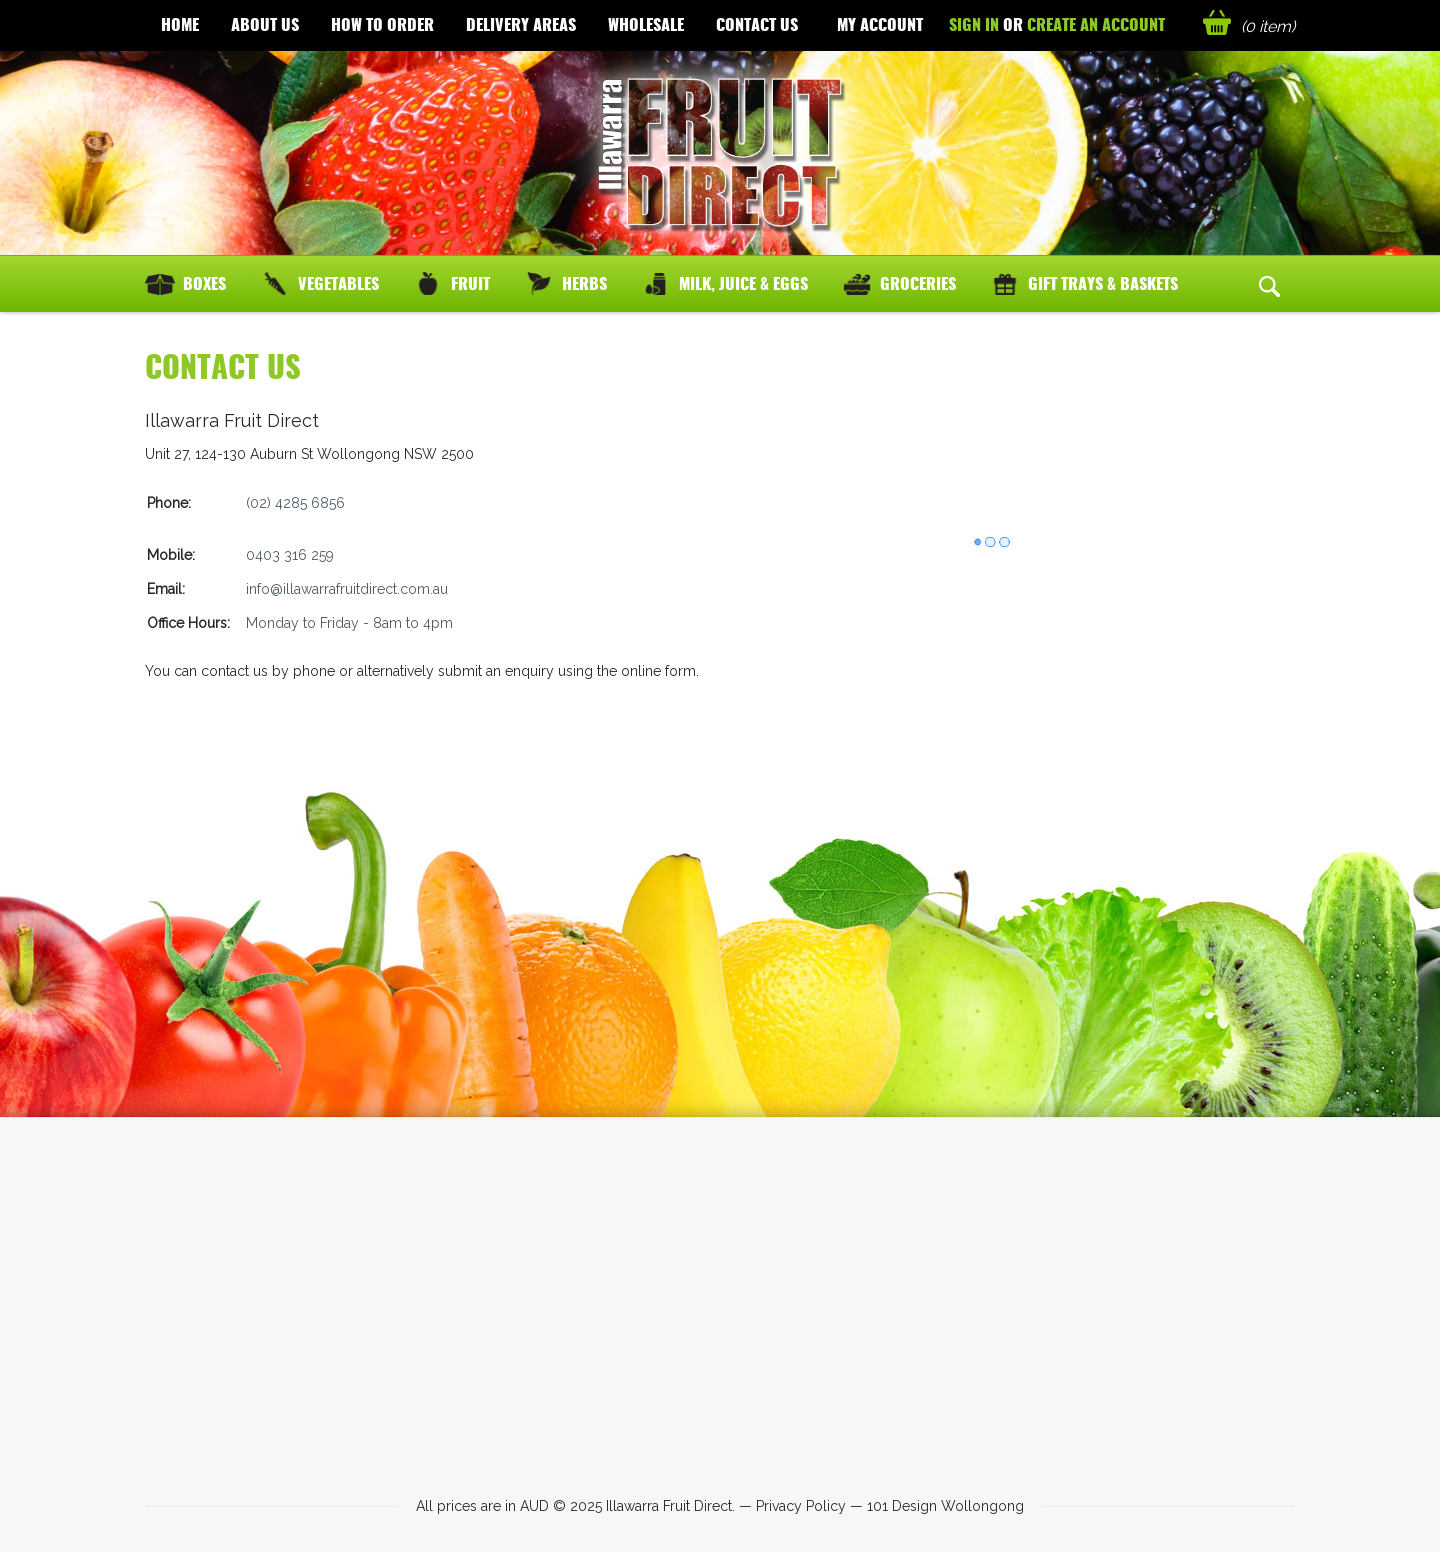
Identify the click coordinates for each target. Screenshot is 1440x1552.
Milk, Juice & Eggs (743, 283)
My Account (880, 24)
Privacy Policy (801, 1506)
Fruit (470, 283)
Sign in (974, 24)
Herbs (584, 283)
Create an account (1096, 24)
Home (180, 24)
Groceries (918, 283)
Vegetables (338, 283)
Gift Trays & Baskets (1103, 283)
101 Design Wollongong (945, 1506)
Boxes (204, 283)
